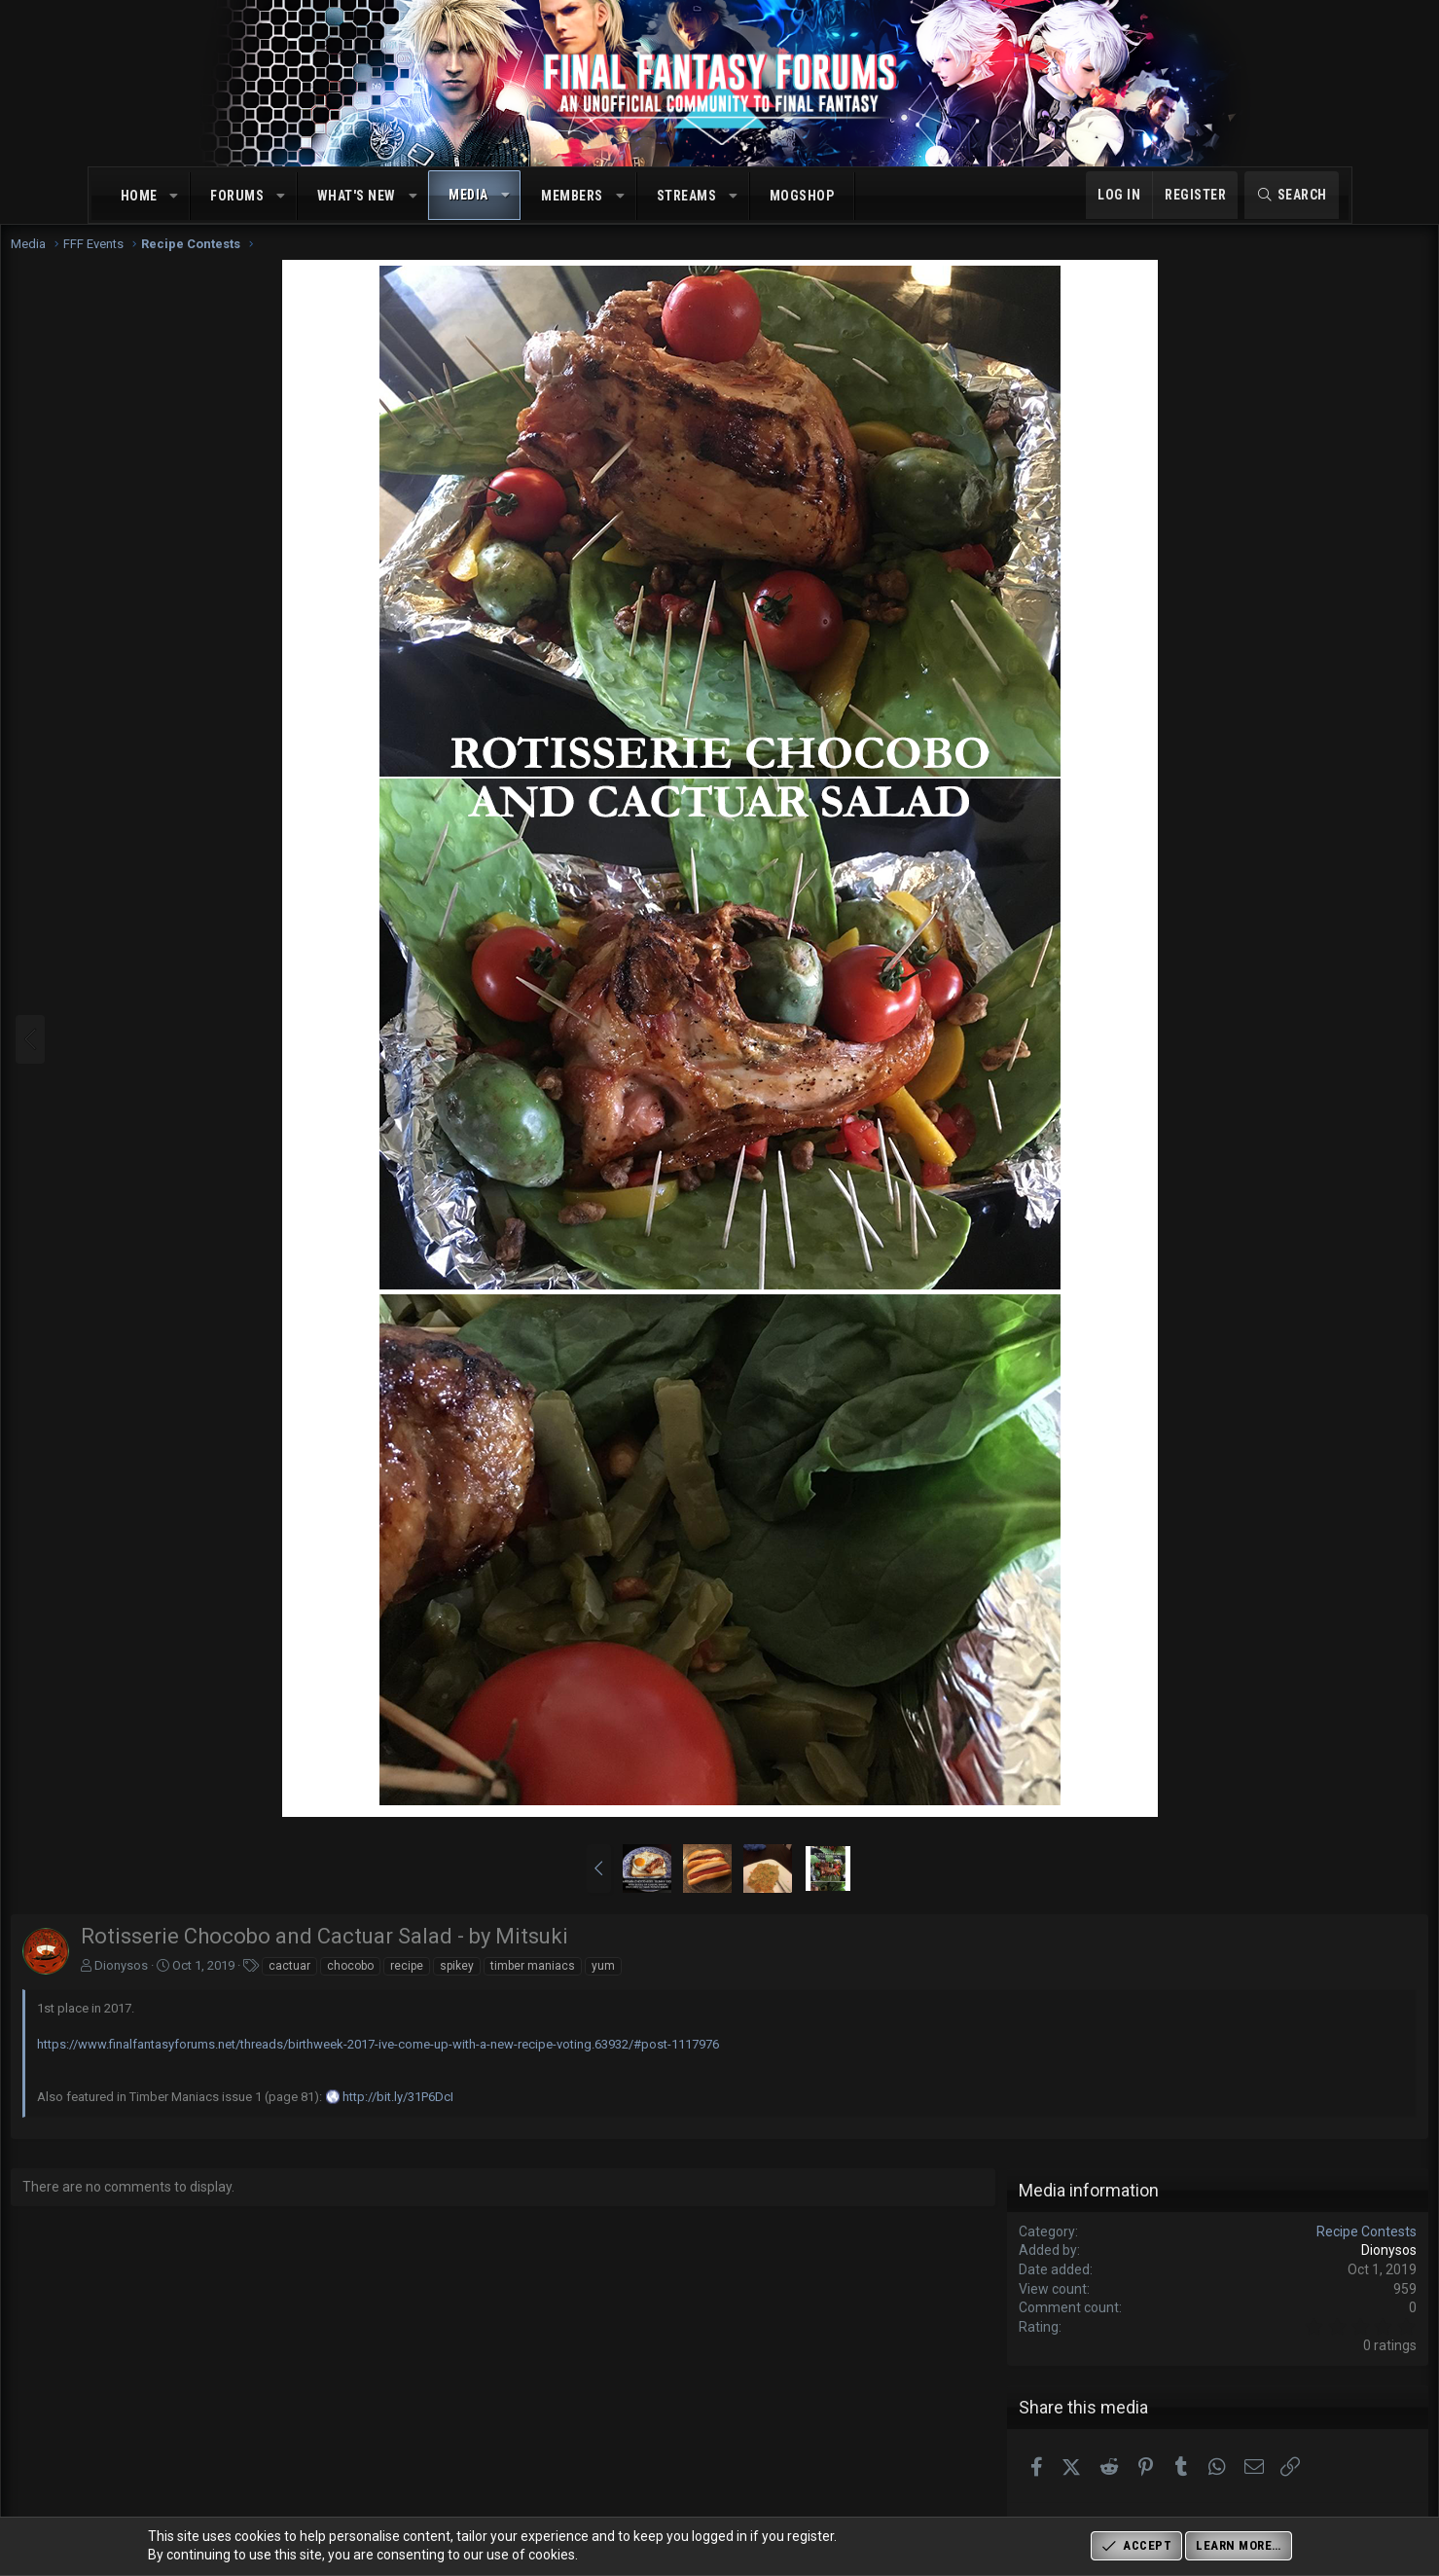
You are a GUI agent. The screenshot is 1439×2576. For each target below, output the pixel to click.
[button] (174, 196)
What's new (356, 195)
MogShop (802, 195)
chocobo (442, 1985)
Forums (237, 195)
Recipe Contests (1275, 2251)
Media (468, 194)
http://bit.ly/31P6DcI (490, 2116)
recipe (499, 1985)
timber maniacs (625, 1985)
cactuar (382, 1985)
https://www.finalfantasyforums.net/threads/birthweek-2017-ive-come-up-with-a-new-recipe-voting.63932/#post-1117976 (470, 2063)
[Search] (1291, 195)
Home (139, 195)
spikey (549, 1985)
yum (695, 1985)
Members (572, 195)
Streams (687, 195)
